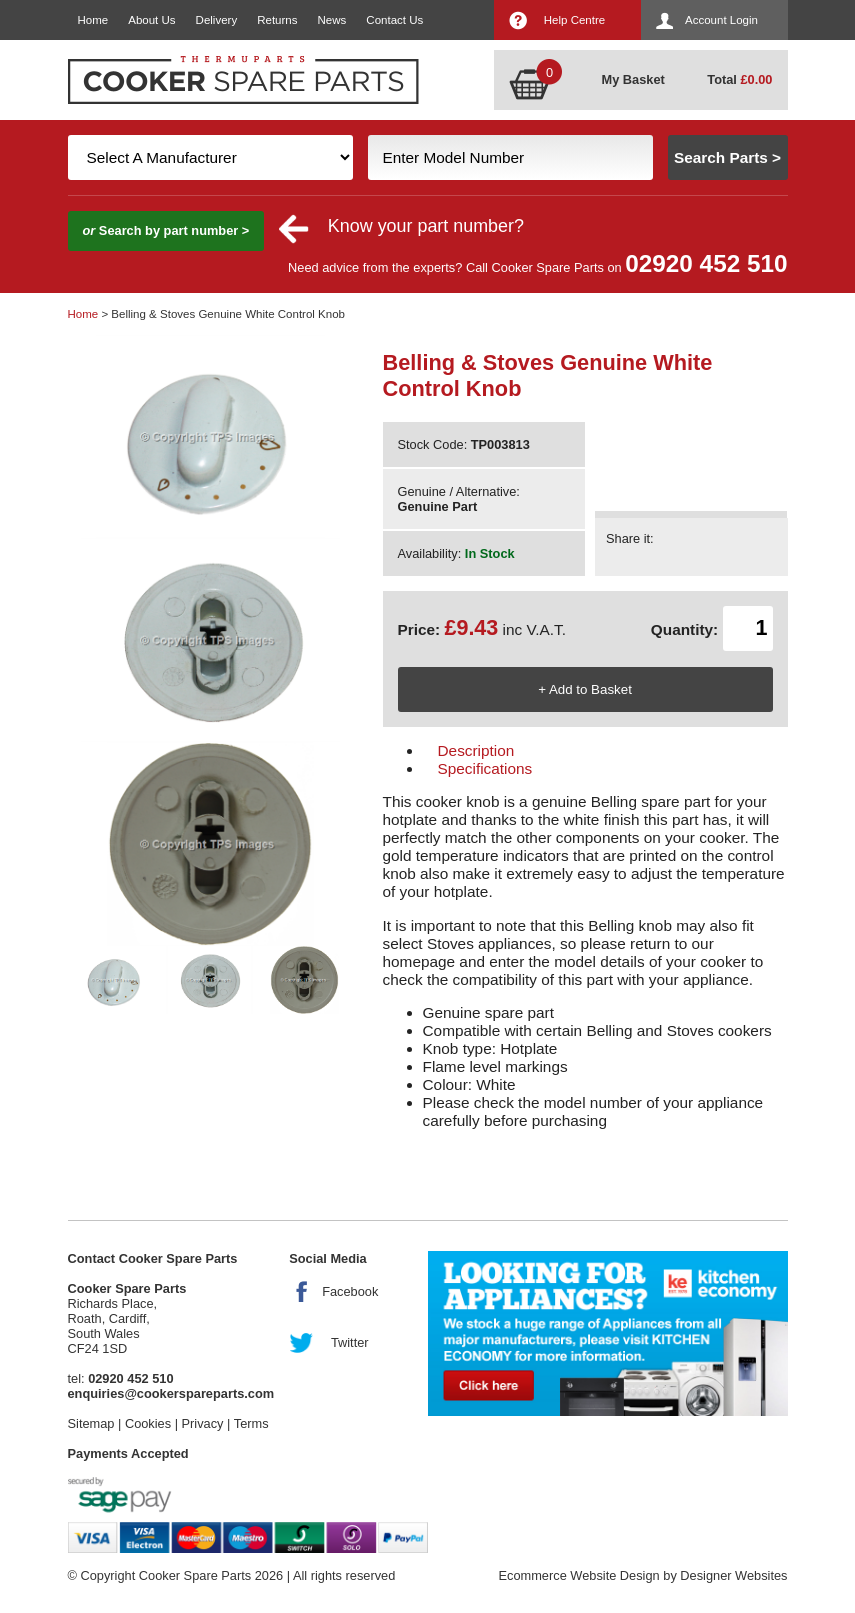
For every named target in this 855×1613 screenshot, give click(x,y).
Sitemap (91, 1423)
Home (93, 20)
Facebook (350, 1291)
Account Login (721, 20)
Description (476, 750)
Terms (251, 1423)
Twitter (350, 1342)
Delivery (217, 20)
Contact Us (394, 20)
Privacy (203, 1423)
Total (739, 79)
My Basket (633, 79)
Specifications (485, 768)
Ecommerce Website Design (578, 1575)
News (332, 20)
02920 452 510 (706, 263)
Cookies (148, 1423)
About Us (151, 20)
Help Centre (574, 20)
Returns (277, 20)
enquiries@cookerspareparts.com (171, 1393)
